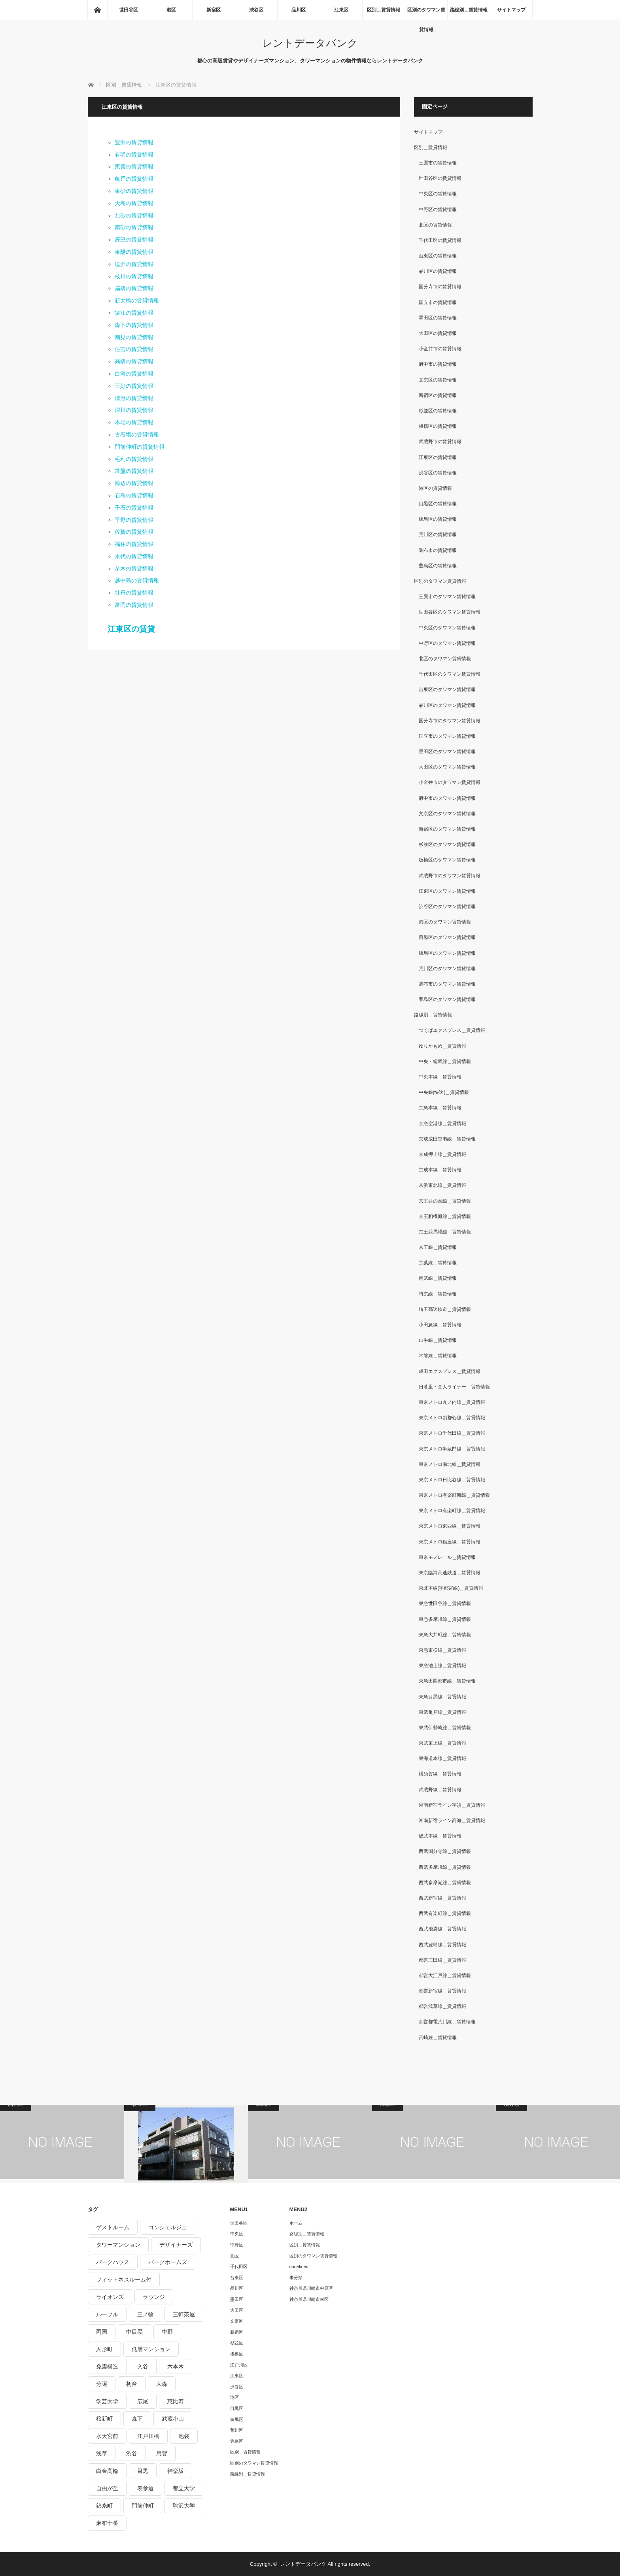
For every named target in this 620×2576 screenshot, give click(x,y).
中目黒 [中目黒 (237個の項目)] (134, 2332)
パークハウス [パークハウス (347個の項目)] (112, 2262)
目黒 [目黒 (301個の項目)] (142, 2471)
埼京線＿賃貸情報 (438, 1294)
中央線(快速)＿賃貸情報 (444, 1092)
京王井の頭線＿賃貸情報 (445, 1201)
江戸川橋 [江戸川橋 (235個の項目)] (148, 2436)
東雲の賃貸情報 (134, 166)
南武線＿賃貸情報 (438, 1278)
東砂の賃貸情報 (134, 191)
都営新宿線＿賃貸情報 (442, 1991)
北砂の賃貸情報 (134, 215)
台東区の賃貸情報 (438, 256)
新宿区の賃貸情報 (438, 395)
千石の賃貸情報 (134, 507)
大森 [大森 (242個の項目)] (161, 2384)
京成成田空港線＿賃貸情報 (447, 1139)
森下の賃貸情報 (134, 325)
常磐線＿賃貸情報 (438, 1355)
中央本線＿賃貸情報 (440, 1077)
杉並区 (236, 2342)
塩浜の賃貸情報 (134, 264)
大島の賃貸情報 (134, 203)
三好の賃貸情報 (134, 386)
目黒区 (236, 2408)
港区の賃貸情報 (435, 488)
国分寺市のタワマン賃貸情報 (449, 720)
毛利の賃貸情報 (134, 459)
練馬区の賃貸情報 (438, 519)
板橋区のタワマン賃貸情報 (447, 860)
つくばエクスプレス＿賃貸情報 (452, 1030)
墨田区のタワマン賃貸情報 (447, 751)
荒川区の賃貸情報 (438, 534)
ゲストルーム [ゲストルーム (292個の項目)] (112, 2227)
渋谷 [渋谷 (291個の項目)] (131, 2453)
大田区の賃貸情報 (438, 333)
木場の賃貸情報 (134, 422)
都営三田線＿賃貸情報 (442, 1960)
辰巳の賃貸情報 (134, 239)
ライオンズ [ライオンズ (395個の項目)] (110, 2297)
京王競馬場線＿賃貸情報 (445, 1232)
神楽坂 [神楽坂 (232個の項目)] (175, 2471)
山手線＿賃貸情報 (438, 1340)
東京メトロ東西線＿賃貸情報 (449, 1526)
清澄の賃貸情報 (134, 398)
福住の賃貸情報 (134, 544)
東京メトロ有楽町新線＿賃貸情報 (454, 1495)
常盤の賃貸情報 (134, 471)
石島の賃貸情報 (134, 495)
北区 (234, 2255)
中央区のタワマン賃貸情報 (447, 628)
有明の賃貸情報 (134, 154)
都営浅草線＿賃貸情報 (442, 2006)
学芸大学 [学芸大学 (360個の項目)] (107, 2401)
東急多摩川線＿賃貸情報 (445, 1619)
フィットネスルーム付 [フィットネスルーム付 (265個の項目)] (123, 2279)
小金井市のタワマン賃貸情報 (449, 782)
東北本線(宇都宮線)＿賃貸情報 (451, 1588)
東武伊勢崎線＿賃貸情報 (445, 1727)
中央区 (236, 2233)
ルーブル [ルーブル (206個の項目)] (107, 2314)
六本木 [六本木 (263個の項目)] (175, 2366)
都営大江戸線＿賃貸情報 (445, 1975)
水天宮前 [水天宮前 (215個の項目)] (107, 2436)
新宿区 (213, 10)
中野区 (236, 2244)
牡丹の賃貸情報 (134, 592)
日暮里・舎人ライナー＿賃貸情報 (454, 1387)
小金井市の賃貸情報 (440, 348)
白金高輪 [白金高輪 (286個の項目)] (107, 2471)
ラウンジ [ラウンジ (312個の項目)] (154, 2297)
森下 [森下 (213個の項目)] (137, 2418)
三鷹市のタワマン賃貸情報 (447, 596)
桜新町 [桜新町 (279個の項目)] (104, 2418)
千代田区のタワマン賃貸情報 (449, 674)
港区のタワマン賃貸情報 (445, 922)
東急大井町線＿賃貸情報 (445, 1634)
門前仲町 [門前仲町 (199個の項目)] (143, 2505)
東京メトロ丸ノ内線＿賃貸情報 (452, 1402)
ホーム (295, 2223)
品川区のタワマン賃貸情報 (447, 705)
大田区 (236, 2310)
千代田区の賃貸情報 (440, 240)
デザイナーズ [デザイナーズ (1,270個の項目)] (176, 2245)
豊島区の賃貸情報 (438, 565)
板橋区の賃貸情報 (438, 426)
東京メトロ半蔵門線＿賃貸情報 (452, 1449)
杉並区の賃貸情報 (438, 411)
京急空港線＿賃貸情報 (442, 1123)
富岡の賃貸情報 (134, 605)
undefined (298, 2266)
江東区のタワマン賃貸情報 (447, 891)
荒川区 (236, 2430)
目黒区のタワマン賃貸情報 (447, 937)
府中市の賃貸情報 (438, 364)
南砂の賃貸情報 (134, 227)
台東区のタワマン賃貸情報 (447, 689)
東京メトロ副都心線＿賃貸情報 (452, 1417)
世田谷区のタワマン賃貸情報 (449, 612)
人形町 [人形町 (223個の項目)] (104, 2349)
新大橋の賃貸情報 (137, 300)
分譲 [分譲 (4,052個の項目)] (101, 2384)
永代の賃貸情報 (134, 556)
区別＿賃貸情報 (383, 10)
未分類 (295, 2277)
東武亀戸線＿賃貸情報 (442, 1712)
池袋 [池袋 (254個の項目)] (183, 2436)
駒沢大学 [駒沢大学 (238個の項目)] (184, 2505)
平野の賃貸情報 (134, 520)
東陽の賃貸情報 (134, 252)
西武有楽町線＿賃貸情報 (445, 1913)
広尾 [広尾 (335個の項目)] (142, 2401)
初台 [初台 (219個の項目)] (131, 2384)
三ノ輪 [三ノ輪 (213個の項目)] (145, 2314)
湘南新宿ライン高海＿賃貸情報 (452, 1820)
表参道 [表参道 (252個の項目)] (145, 2488)
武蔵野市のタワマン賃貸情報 (449, 875)
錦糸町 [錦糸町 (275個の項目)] (104, 2505)
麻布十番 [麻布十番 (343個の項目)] (107, 2523)
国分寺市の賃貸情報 (440, 286)
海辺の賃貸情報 (134, 483)
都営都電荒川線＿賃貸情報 (447, 2022)
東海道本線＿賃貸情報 (442, 1758)
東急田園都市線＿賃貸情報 (447, 1681)
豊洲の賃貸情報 (134, 142)
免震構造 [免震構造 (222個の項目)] (107, 2366)
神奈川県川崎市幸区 (309, 2299)
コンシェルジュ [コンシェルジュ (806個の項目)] (167, 2227)
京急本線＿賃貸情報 (440, 1107)
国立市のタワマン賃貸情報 (447, 736)
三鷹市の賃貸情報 (438, 163)
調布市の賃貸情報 (438, 550)
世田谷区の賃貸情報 (440, 178)
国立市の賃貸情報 (438, 302)
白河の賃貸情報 (134, 373)
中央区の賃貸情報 (438, 193)
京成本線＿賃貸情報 (440, 1170)
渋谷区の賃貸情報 (438, 473)
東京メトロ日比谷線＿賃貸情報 (452, 1480)
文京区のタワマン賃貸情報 (447, 813)
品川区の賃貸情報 (438, 271)
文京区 (236, 2321)
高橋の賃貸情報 (134, 361)
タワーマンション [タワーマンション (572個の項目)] (118, 2245)
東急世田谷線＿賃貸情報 (445, 1603)
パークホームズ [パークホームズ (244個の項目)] (167, 2262)
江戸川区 (239, 2365)
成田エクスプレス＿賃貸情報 (449, 1371)
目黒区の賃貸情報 (438, 503)
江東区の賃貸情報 (438, 457)
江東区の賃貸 (131, 629)
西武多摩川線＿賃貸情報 (445, 1867)
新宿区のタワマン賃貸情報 (447, 829)
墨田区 (236, 2299)
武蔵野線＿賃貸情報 (440, 1789)
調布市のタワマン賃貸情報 (447, 984)
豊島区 (236, 2441)
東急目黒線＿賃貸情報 (442, 1697)
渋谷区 (256, 10)
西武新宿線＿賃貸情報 (442, 1898)
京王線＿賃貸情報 (438, 1247)
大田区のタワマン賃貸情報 (447, 767)
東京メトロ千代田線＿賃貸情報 (452, 1433)
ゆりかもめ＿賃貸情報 (442, 1046)
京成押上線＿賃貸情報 (442, 1154)
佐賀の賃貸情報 (134, 532)
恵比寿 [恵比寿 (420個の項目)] (175, 2401)
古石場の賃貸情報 (137, 434)
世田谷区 (128, 10)
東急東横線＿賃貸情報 (442, 1650)
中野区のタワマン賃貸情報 (447, 643)
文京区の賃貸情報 (438, 380)
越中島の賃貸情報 (137, 580)
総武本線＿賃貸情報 (440, 1836)
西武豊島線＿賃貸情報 (442, 1944)
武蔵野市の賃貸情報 (440, 441)
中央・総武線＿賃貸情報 (445, 1061)
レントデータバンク (310, 43)
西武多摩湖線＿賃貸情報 (445, 1882)
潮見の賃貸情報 (134, 337)
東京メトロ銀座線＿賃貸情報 (449, 1542)
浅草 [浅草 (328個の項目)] (101, 2453)
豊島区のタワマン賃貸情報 (447, 999)
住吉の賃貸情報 (134, 349)
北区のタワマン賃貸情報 (445, 658)
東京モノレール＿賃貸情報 (447, 1557)
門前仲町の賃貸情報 (139, 447)
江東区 (341, 10)
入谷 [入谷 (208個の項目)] (142, 2366)
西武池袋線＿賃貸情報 (442, 1929)
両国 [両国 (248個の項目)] (101, 2332)
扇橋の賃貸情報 (134, 288)
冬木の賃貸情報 (134, 568)
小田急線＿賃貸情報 (440, 1325)
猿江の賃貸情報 (134, 313)
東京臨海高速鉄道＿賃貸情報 (449, 1572)
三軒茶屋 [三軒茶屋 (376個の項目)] (184, 2314)
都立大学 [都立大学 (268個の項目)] (184, 2488)
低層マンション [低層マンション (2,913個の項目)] (151, 2349)
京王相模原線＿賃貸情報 (445, 1216)
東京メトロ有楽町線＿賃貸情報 (452, 1510)
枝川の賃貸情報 (134, 276)
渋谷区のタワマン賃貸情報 (447, 906)
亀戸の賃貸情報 (134, 179)
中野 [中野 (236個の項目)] (167, 2332)
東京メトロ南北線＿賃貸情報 (449, 1464)
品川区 (298, 10)
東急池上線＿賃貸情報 (442, 1665)
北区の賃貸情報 (435, 225)
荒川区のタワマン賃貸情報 (447, 968)
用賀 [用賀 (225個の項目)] (161, 2453)
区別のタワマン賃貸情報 (426, 13)
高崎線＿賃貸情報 (438, 2037)
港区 (171, 10)
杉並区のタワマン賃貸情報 (447, 844)
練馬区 (236, 2419)
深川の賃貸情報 (134, 410)
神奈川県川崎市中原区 (311, 2288)
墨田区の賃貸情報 (438, 318)
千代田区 (239, 2266)
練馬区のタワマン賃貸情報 (447, 953)
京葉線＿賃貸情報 (438, 1262)
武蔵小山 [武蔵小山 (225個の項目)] (173, 2418)
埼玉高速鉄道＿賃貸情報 (445, 1309)
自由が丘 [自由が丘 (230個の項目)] (107, 2488)
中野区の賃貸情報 (438, 209)
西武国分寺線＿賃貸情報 (445, 1851)
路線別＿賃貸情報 (469, 10)
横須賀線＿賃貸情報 (440, 1774)
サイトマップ (511, 10)
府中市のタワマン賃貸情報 (447, 798)
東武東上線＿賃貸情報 (442, 1743)
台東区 (236, 2277)
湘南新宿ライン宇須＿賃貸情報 (452, 1805)
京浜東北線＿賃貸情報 (442, 1185)
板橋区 (236, 2353)
